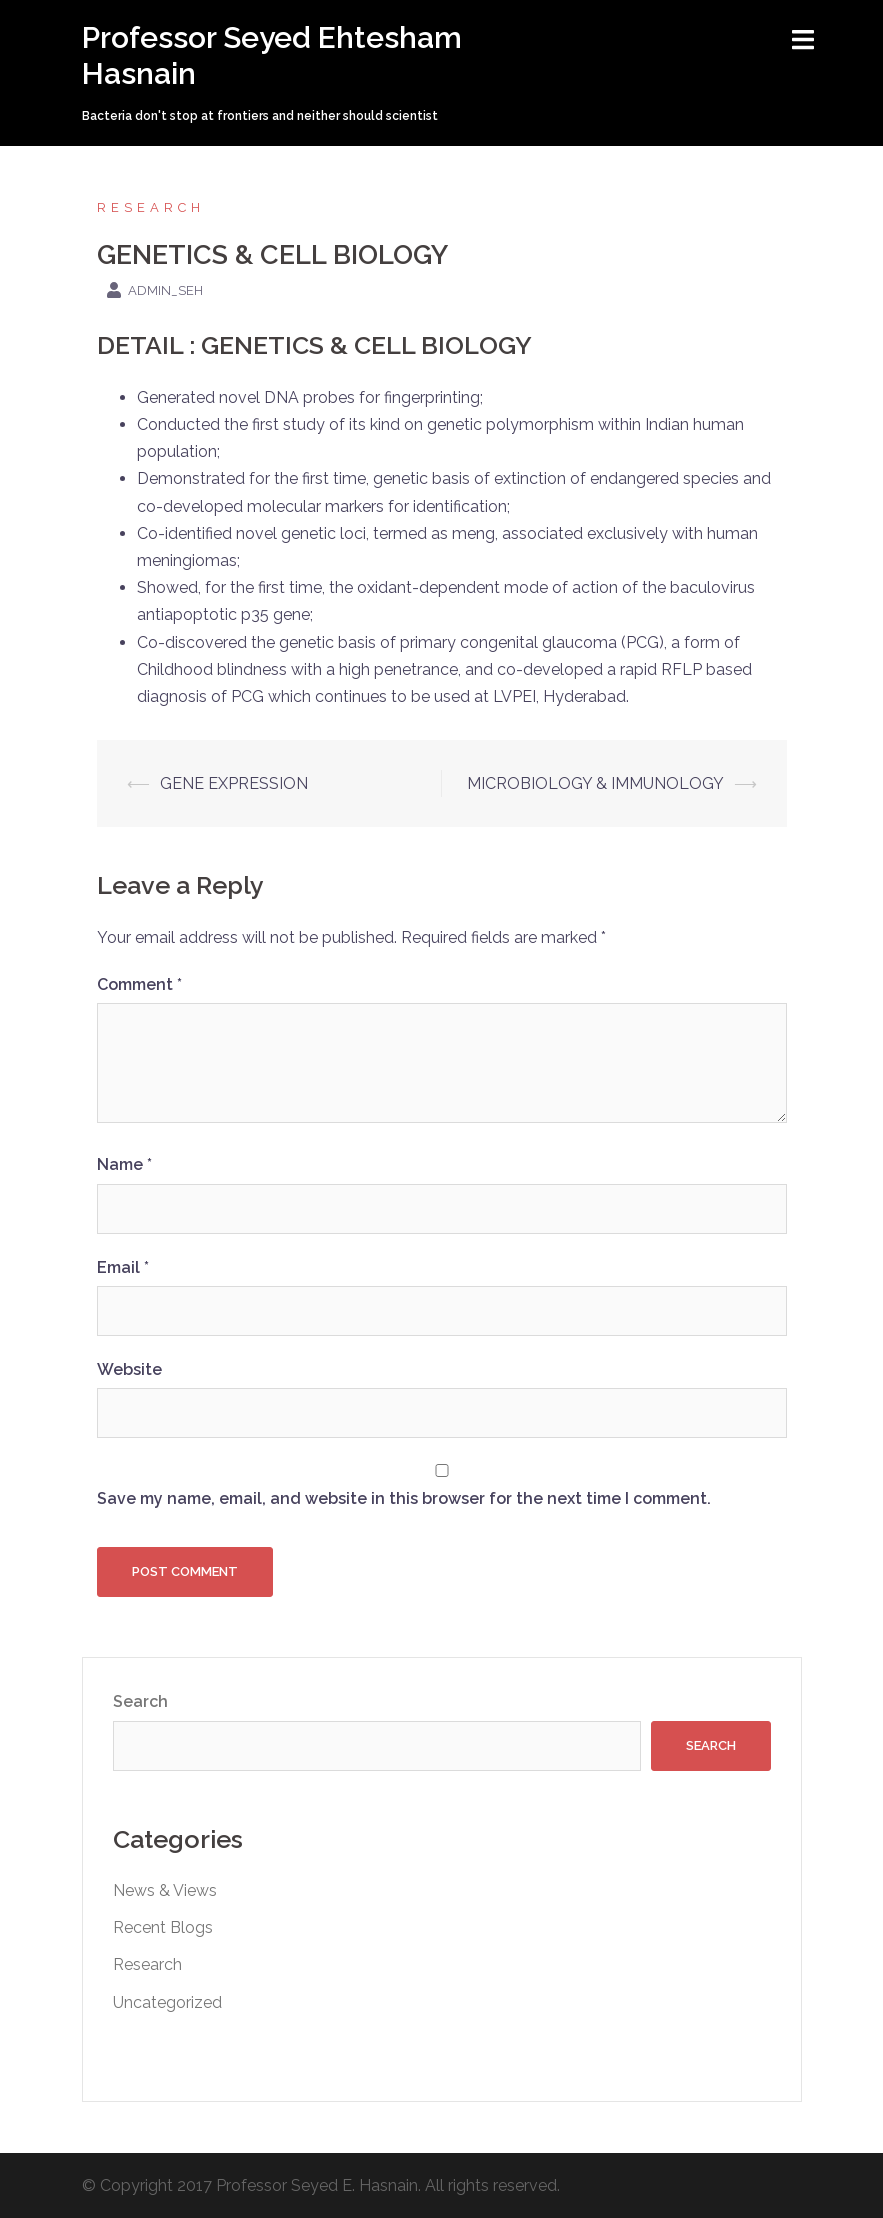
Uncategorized (167, 2002)
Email (123, 1267)
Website (129, 1369)
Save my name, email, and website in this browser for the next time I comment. (404, 1498)
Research (151, 207)
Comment (139, 984)
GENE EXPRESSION (234, 783)
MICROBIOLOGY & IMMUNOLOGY (595, 783)
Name (124, 1164)
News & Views (165, 1890)
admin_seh (165, 290)
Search (140, 1701)
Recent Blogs (163, 1927)
